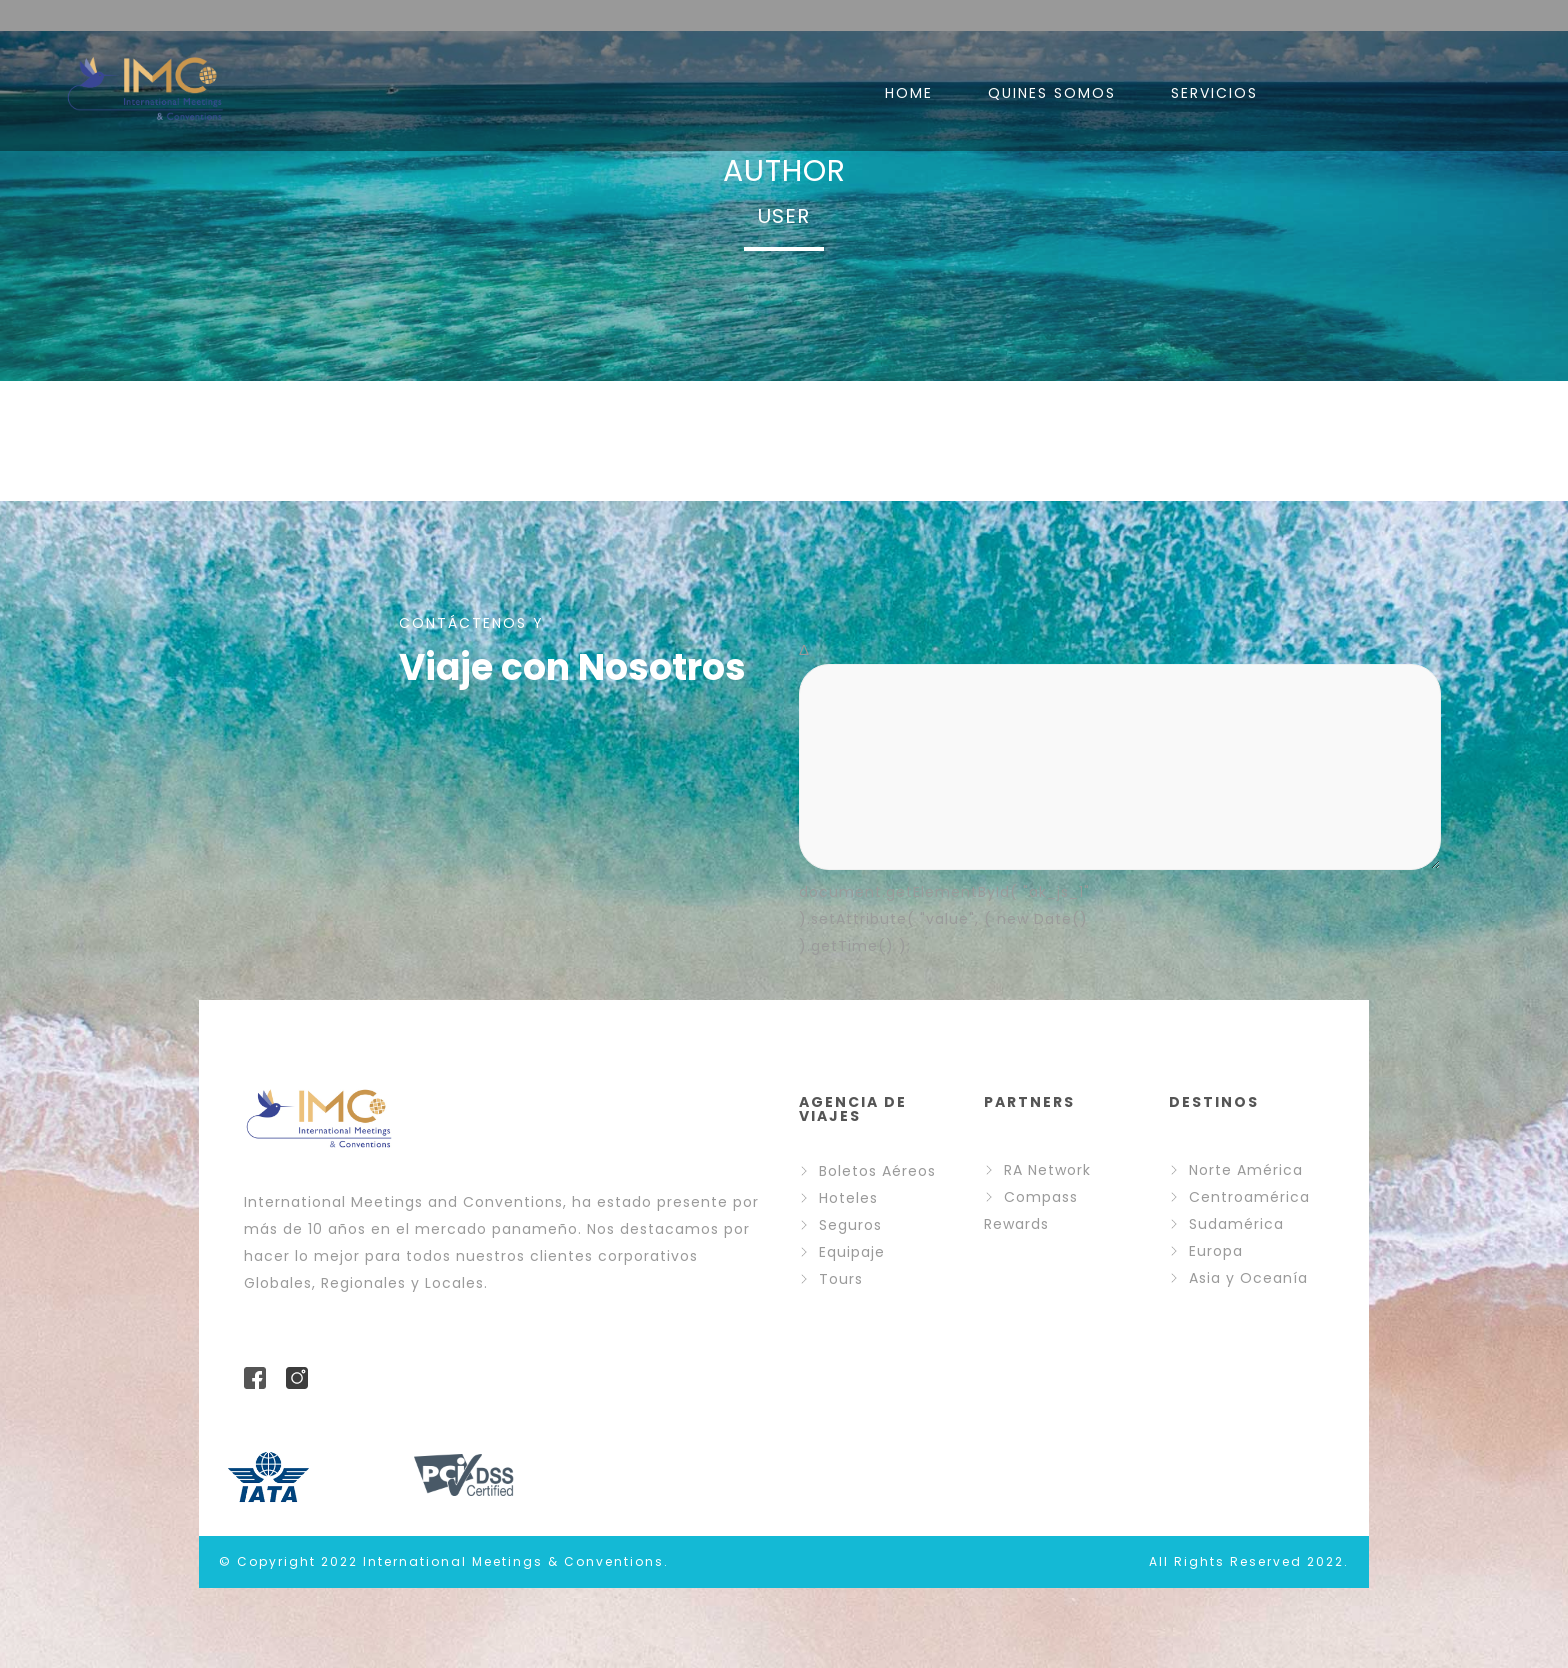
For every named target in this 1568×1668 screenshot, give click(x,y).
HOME (909, 93)
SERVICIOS (1214, 93)
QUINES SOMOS (1052, 93)
